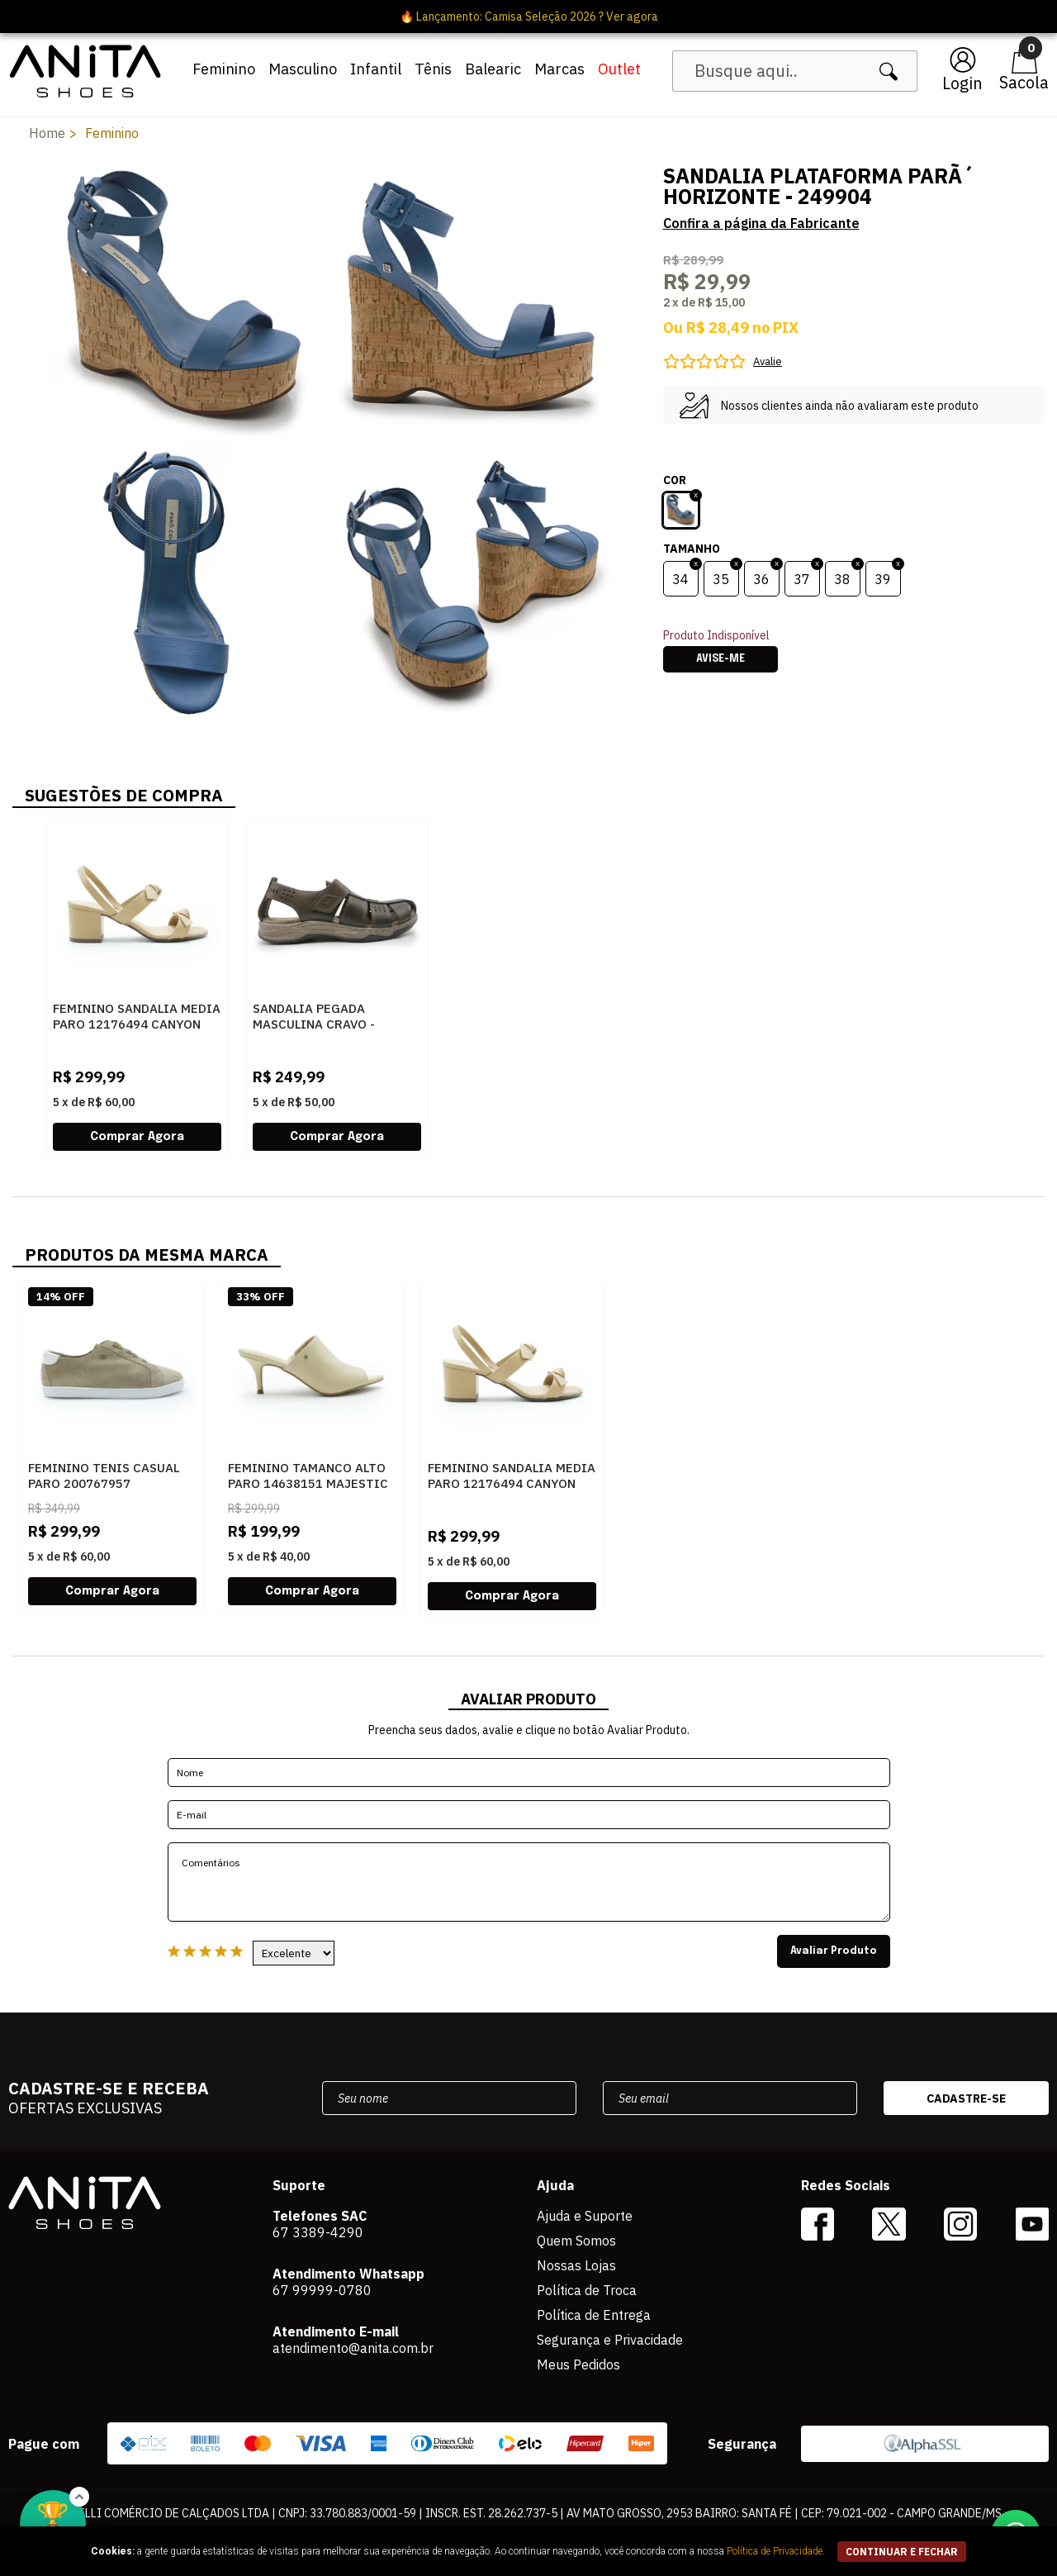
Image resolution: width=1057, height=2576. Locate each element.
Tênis (433, 68)
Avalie (767, 361)
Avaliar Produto (833, 1951)
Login (962, 83)
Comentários (529, 1882)
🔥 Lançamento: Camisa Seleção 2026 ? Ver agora (529, 16)
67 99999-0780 (322, 2290)
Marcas (559, 68)
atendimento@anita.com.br (353, 2348)
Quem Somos (576, 2240)
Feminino (223, 68)
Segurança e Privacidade (610, 2339)
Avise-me (720, 659)
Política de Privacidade (774, 2551)
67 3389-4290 (318, 2232)
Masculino (302, 68)
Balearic (493, 68)
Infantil (375, 68)
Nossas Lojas (576, 2265)
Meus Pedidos (578, 2364)
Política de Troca (587, 2290)
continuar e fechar (902, 2551)
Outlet (619, 68)
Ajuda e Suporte (585, 2216)
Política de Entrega (594, 2315)
